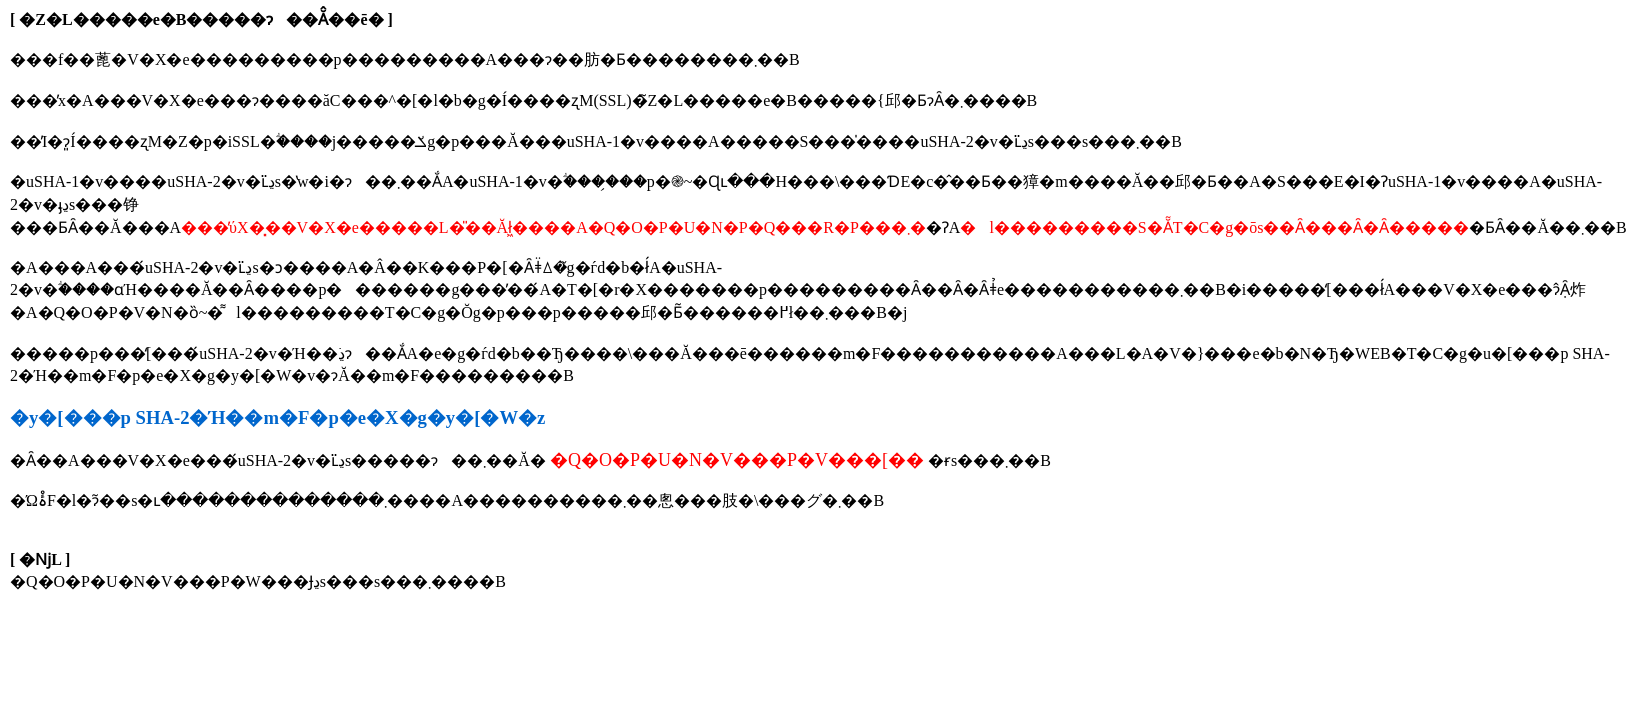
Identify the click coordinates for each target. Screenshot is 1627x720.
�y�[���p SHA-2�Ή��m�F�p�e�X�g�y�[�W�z (277, 417)
